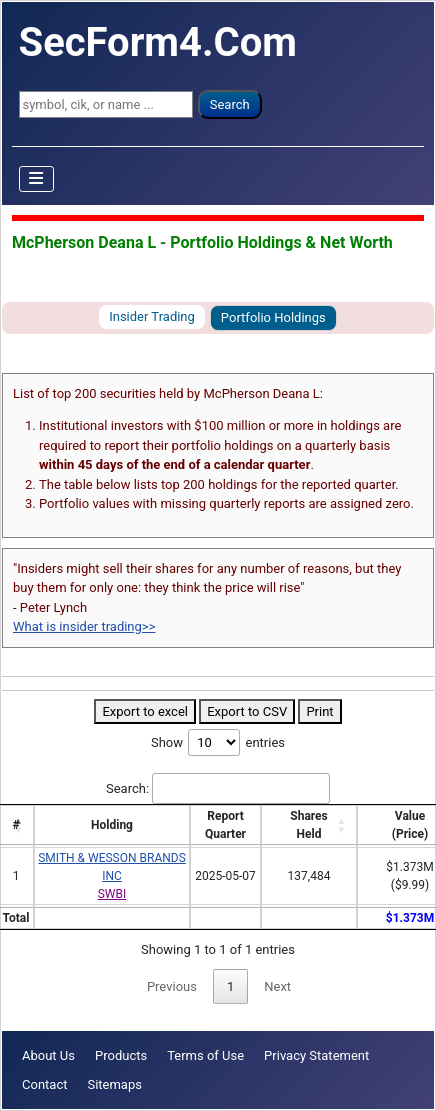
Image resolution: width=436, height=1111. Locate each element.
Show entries (218, 742)
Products (121, 1055)
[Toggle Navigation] (37, 179)
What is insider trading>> (84, 626)
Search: (218, 789)
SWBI (112, 894)
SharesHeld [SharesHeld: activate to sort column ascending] (308, 825)
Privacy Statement (316, 1055)
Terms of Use (205, 1055)
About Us (48, 1055)
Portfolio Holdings (273, 317)
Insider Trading (152, 316)
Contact (44, 1084)
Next (277, 986)
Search (230, 104)
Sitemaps (114, 1084)
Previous (172, 986)
